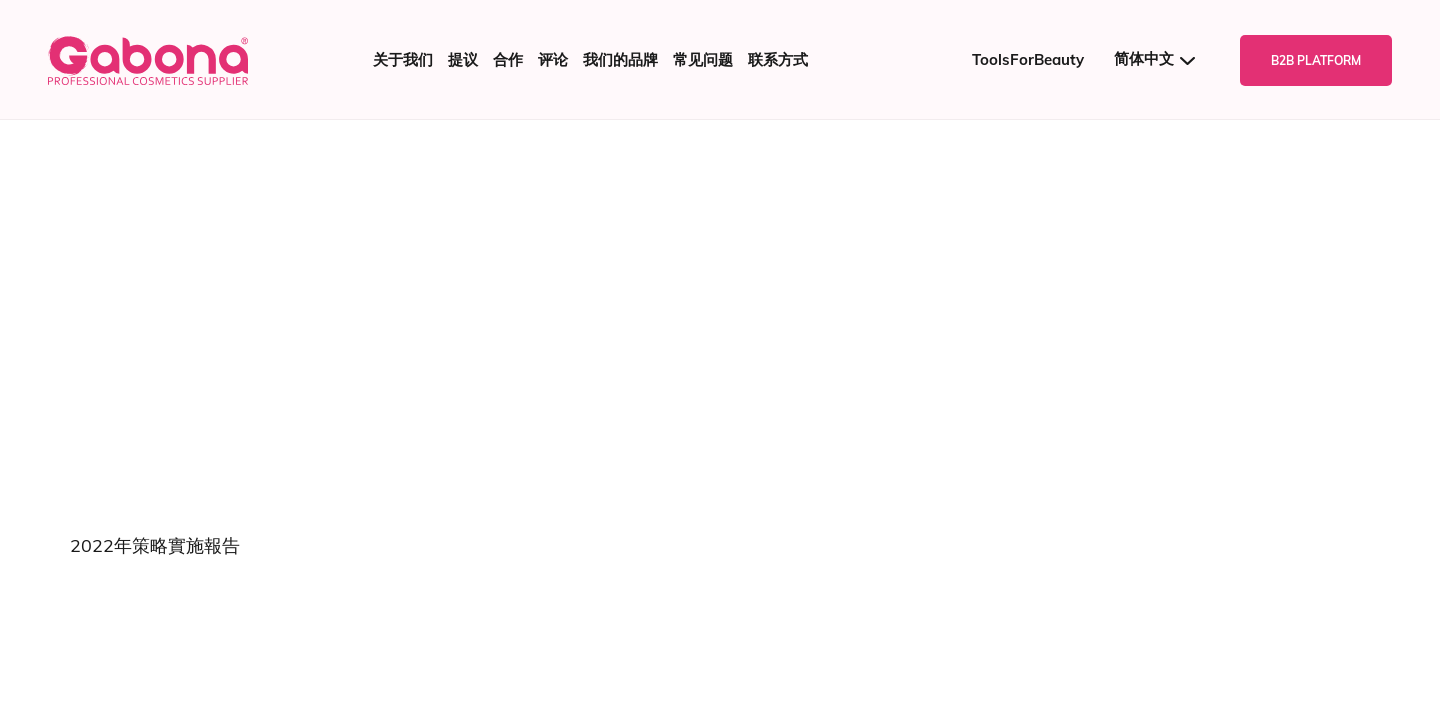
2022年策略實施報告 (155, 545)
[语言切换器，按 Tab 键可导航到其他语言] (1162, 59)
